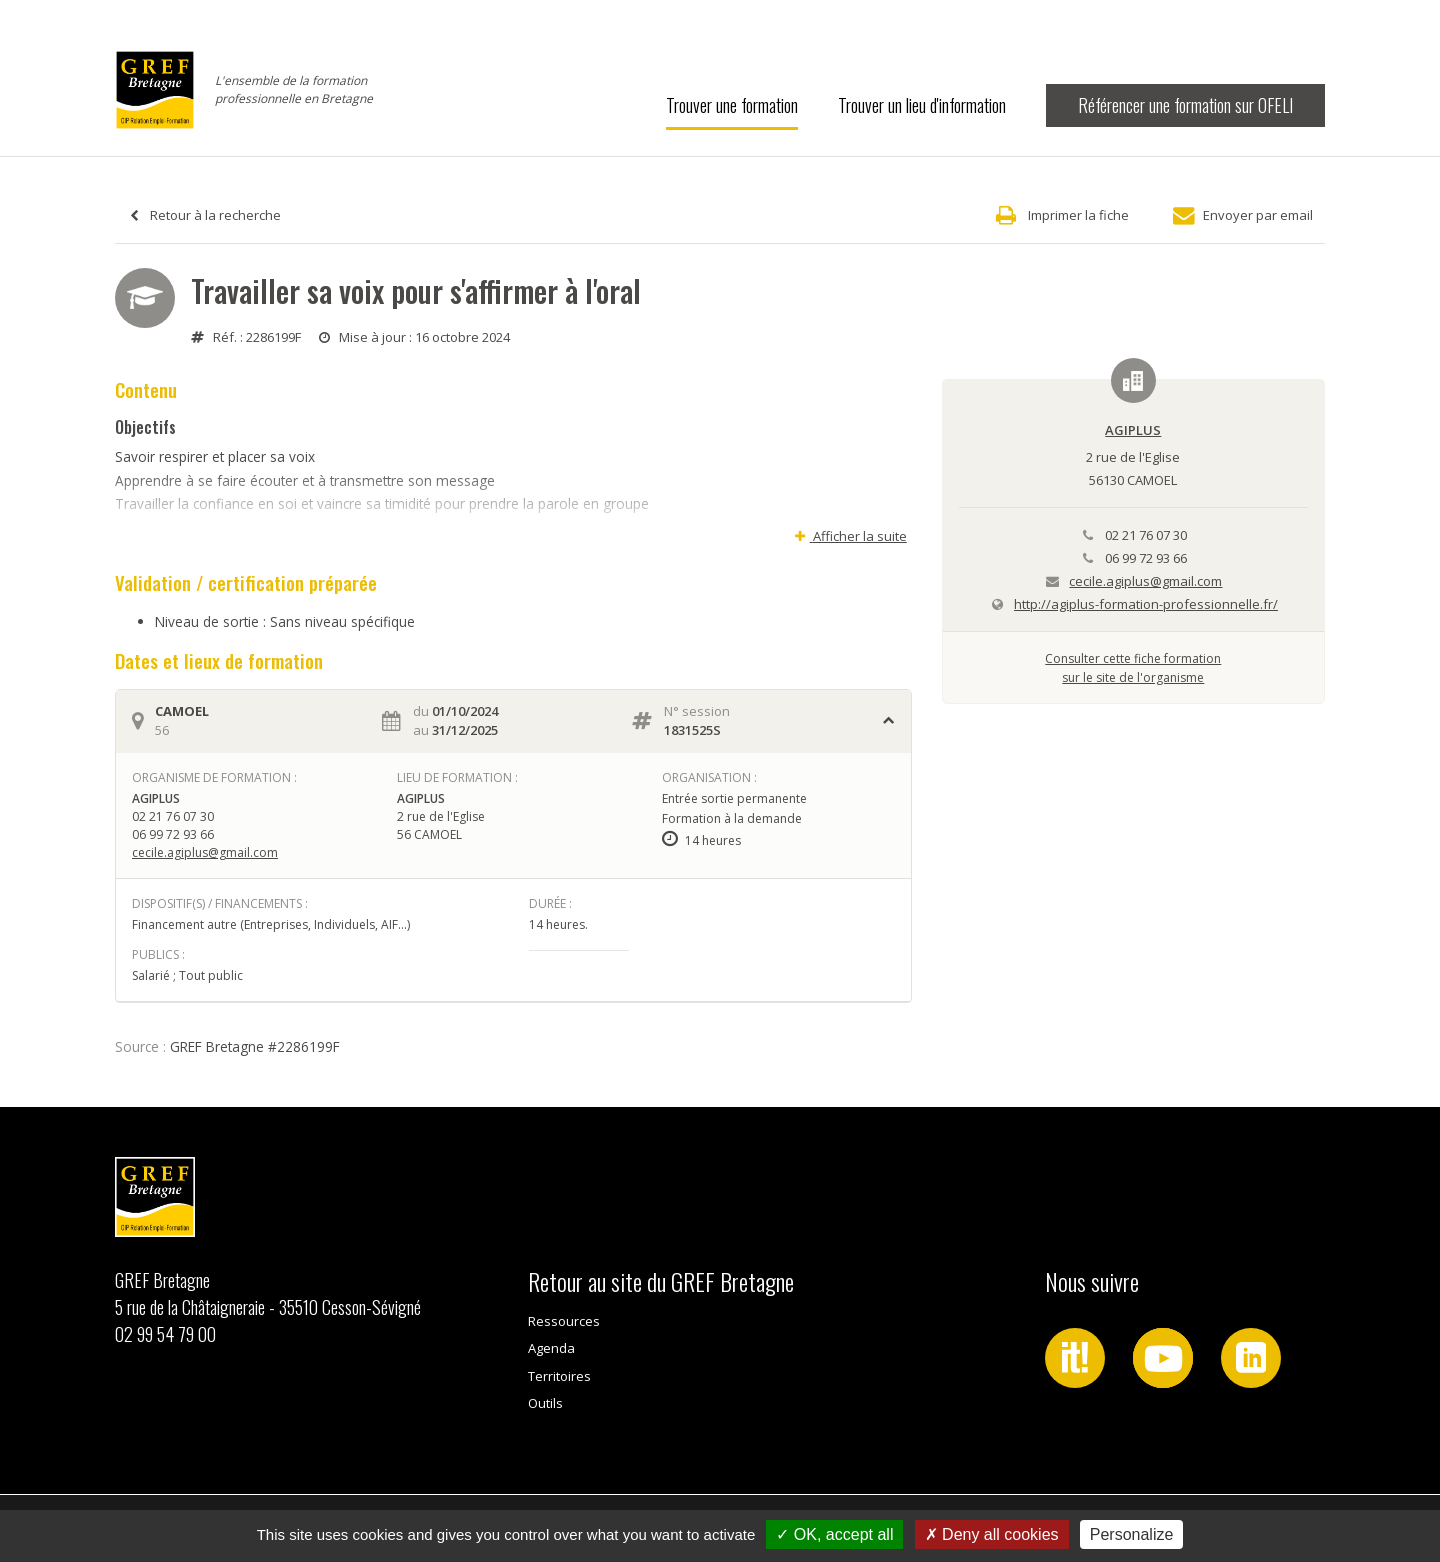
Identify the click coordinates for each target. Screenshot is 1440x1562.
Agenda (551, 1348)
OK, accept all (834, 1534)
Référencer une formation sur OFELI (1185, 105)
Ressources (564, 1321)
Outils (545, 1403)
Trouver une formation (732, 105)
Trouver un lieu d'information (922, 105)
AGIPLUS (1133, 430)
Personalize (1132, 1534)
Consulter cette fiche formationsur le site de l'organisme (1133, 667)
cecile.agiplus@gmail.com (205, 852)
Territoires (559, 1376)
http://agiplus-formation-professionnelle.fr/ (1146, 604)
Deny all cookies (992, 1534)
